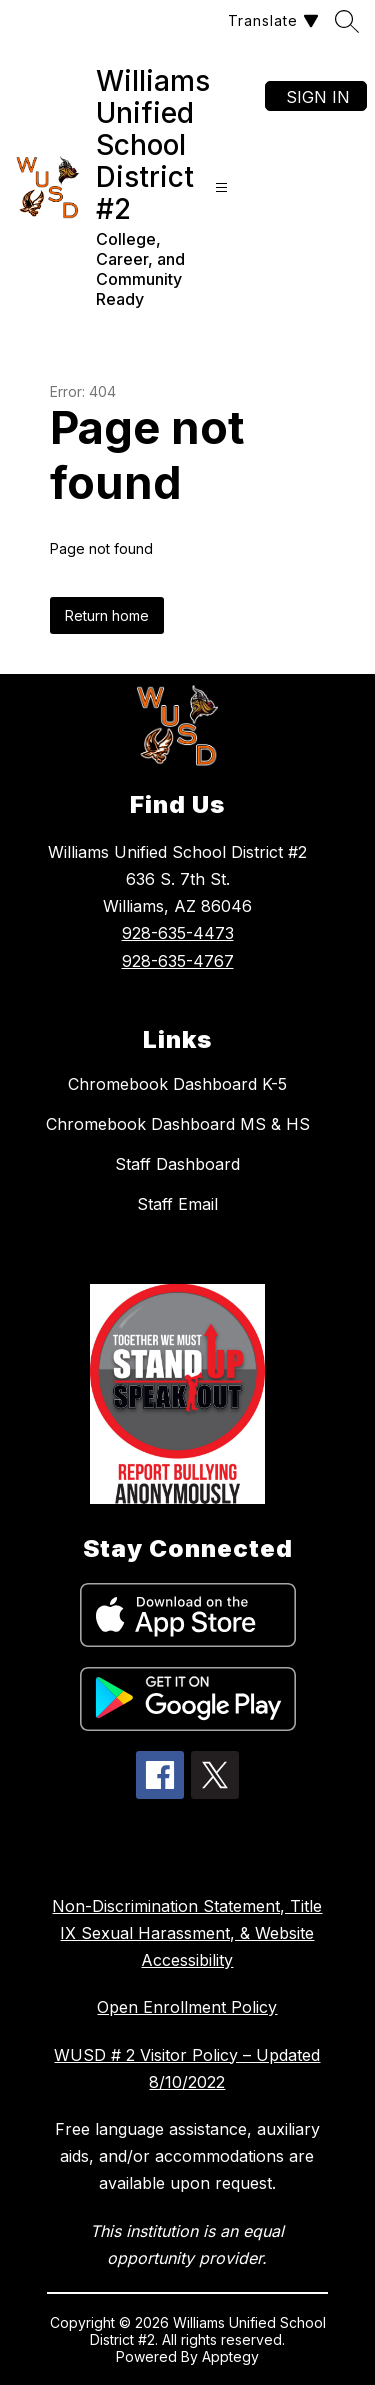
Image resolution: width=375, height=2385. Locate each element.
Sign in (318, 97)
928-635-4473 (178, 933)
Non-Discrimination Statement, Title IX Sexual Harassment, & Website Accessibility (187, 1933)
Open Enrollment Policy (187, 2007)
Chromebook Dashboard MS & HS (178, 1124)
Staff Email (177, 1204)
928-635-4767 (178, 961)
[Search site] (347, 21)
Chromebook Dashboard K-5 (177, 1084)
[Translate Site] (271, 20)
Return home (107, 615)
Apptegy (230, 2356)
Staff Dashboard (177, 1164)
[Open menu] (221, 187)
